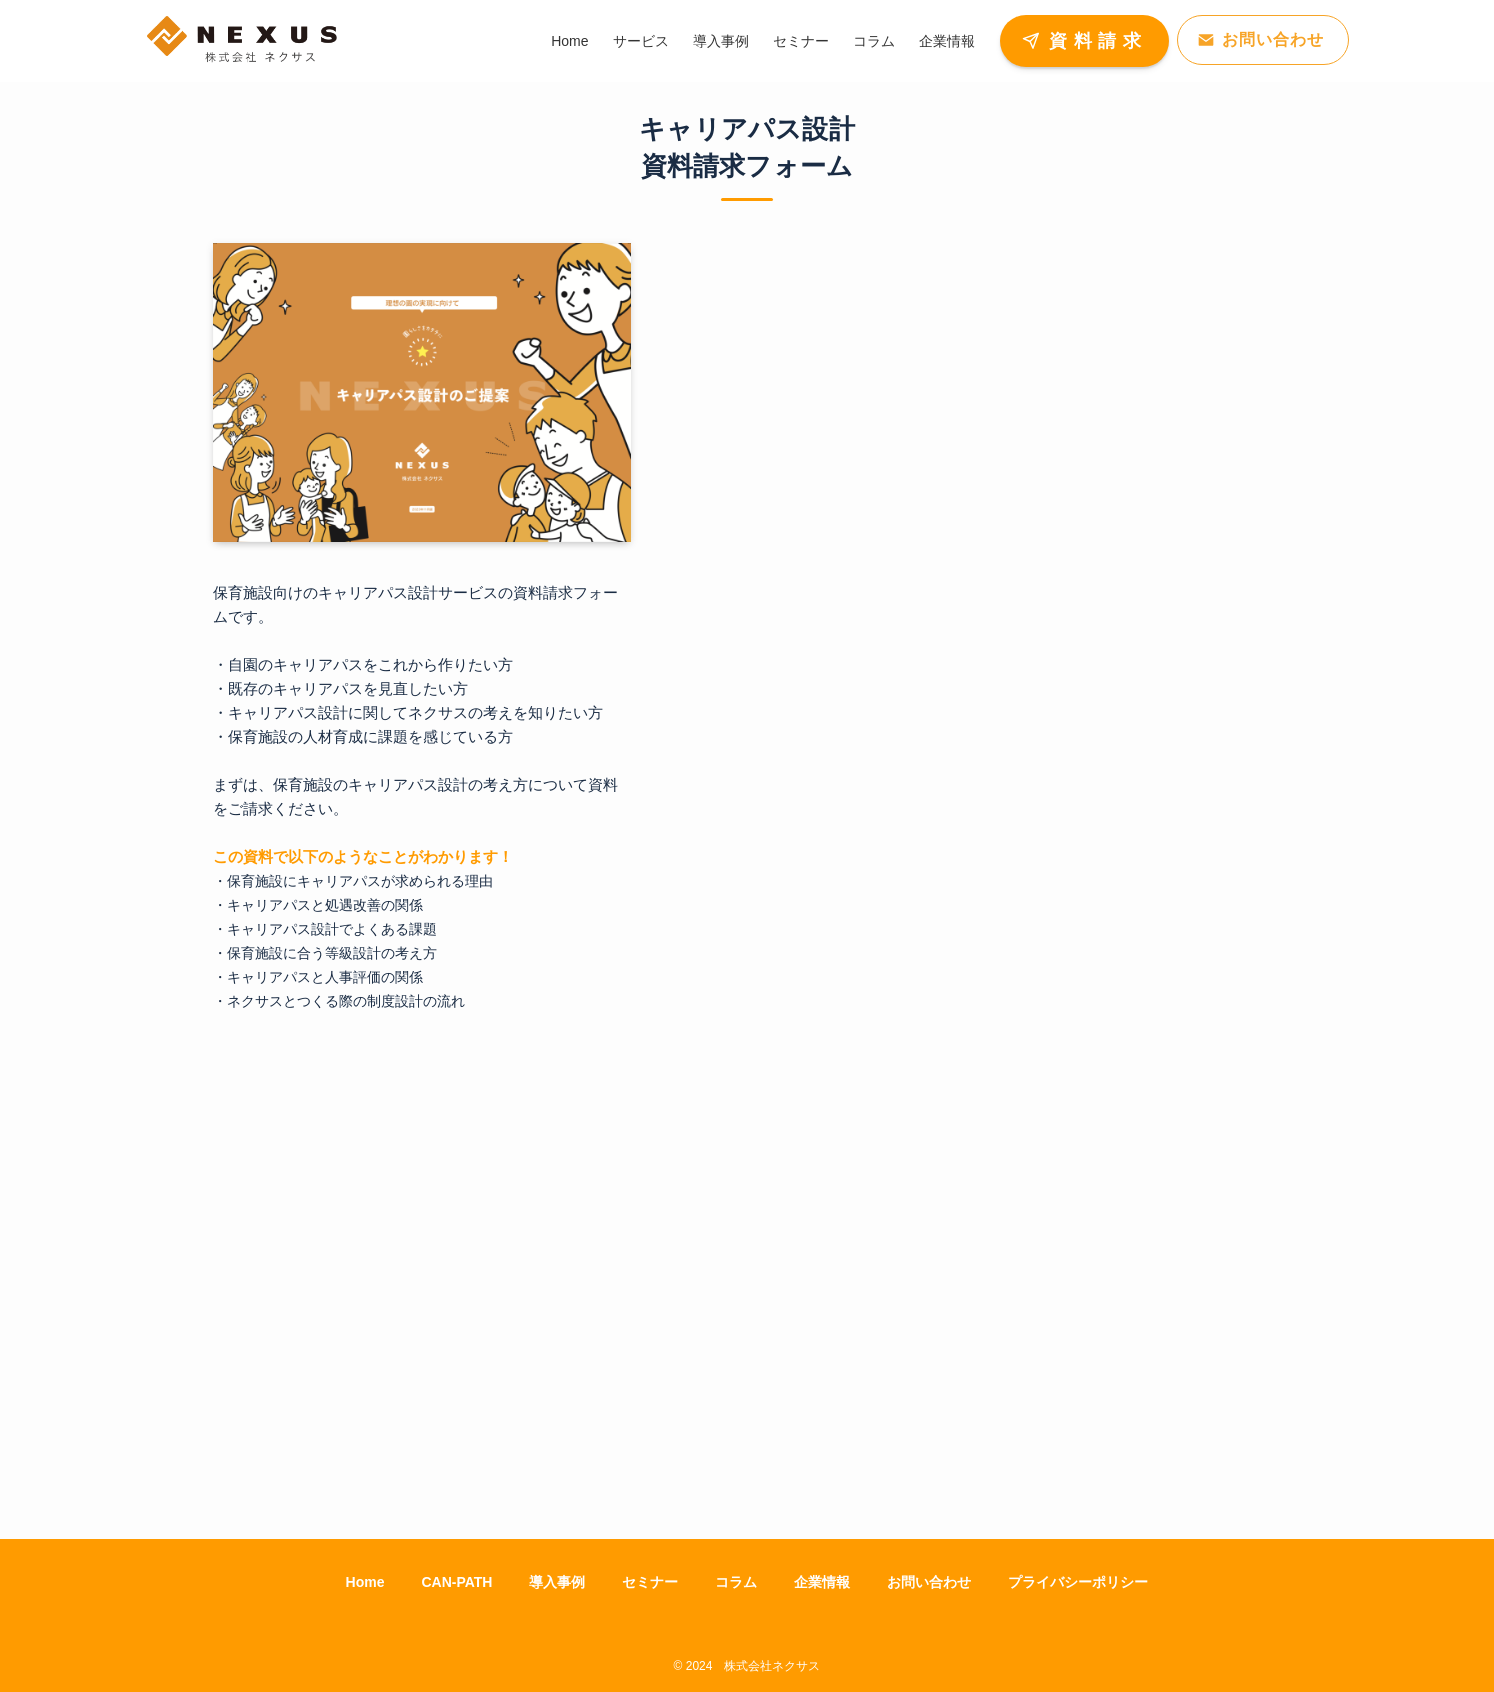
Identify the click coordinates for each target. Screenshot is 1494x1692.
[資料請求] (967, 843)
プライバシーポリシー (1078, 1582)
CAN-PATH (456, 1582)
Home (365, 1582)
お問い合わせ (929, 1582)
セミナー (650, 1582)
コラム (736, 1582)
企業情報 (822, 1582)
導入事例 (557, 1582)
